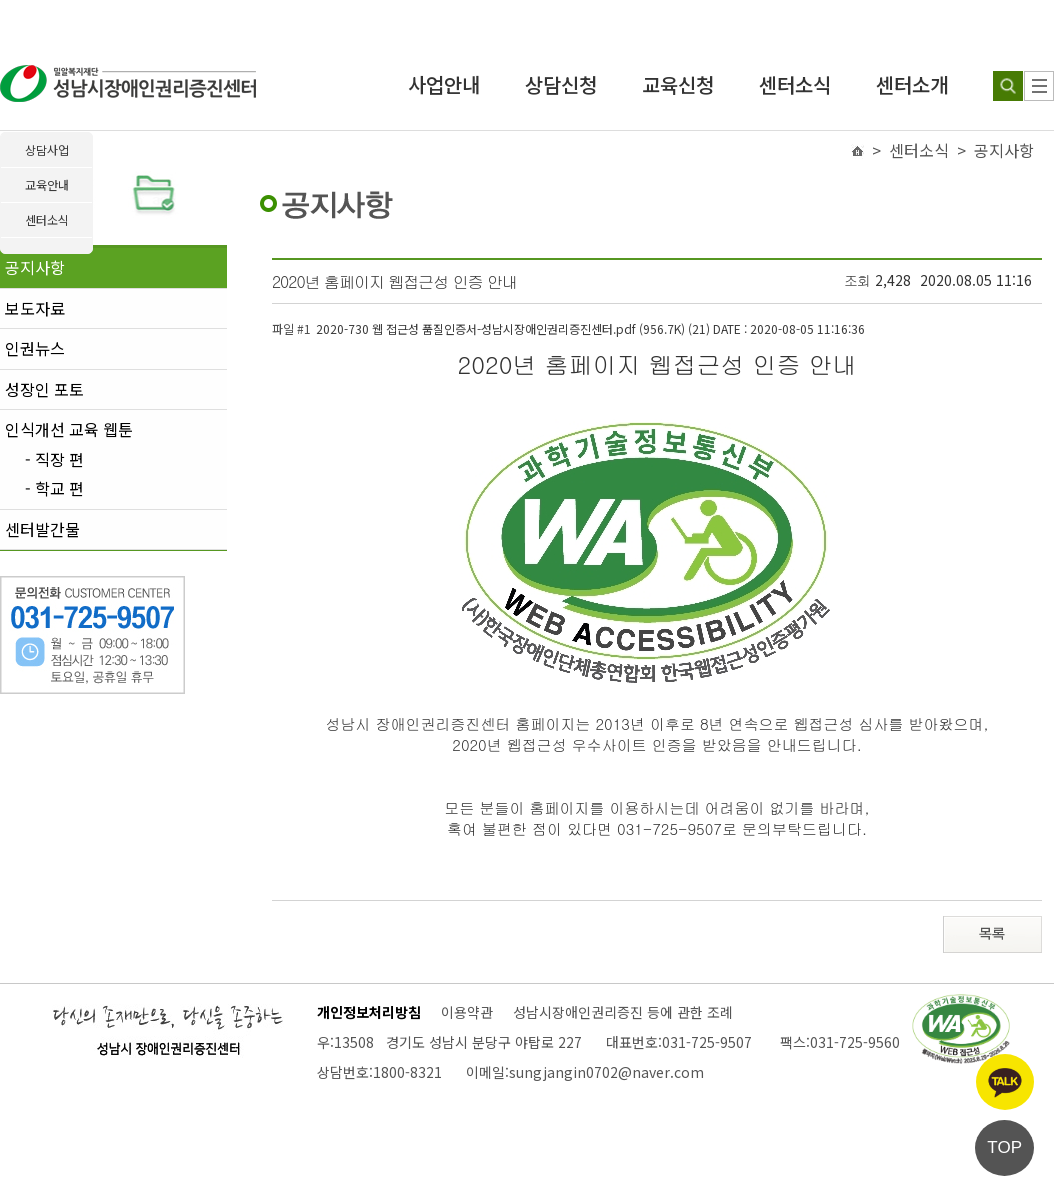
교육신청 (678, 84)
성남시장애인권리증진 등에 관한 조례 (623, 1012)
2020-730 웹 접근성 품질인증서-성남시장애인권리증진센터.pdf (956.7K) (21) (590, 328)
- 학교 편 (54, 489)
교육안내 (47, 184)
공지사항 (35, 267)
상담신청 (561, 84)
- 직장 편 (54, 460)
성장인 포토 (44, 389)
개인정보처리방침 (369, 1012)
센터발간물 (42, 529)
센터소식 (795, 84)
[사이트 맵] (1039, 86)
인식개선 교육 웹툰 (69, 429)
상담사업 (47, 149)
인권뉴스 (35, 348)
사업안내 (444, 84)
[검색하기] (1008, 86)
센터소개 (912, 84)
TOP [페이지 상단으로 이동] (1004, 1147)
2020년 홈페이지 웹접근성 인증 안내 (394, 281)
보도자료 (35, 308)
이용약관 (467, 1012)
